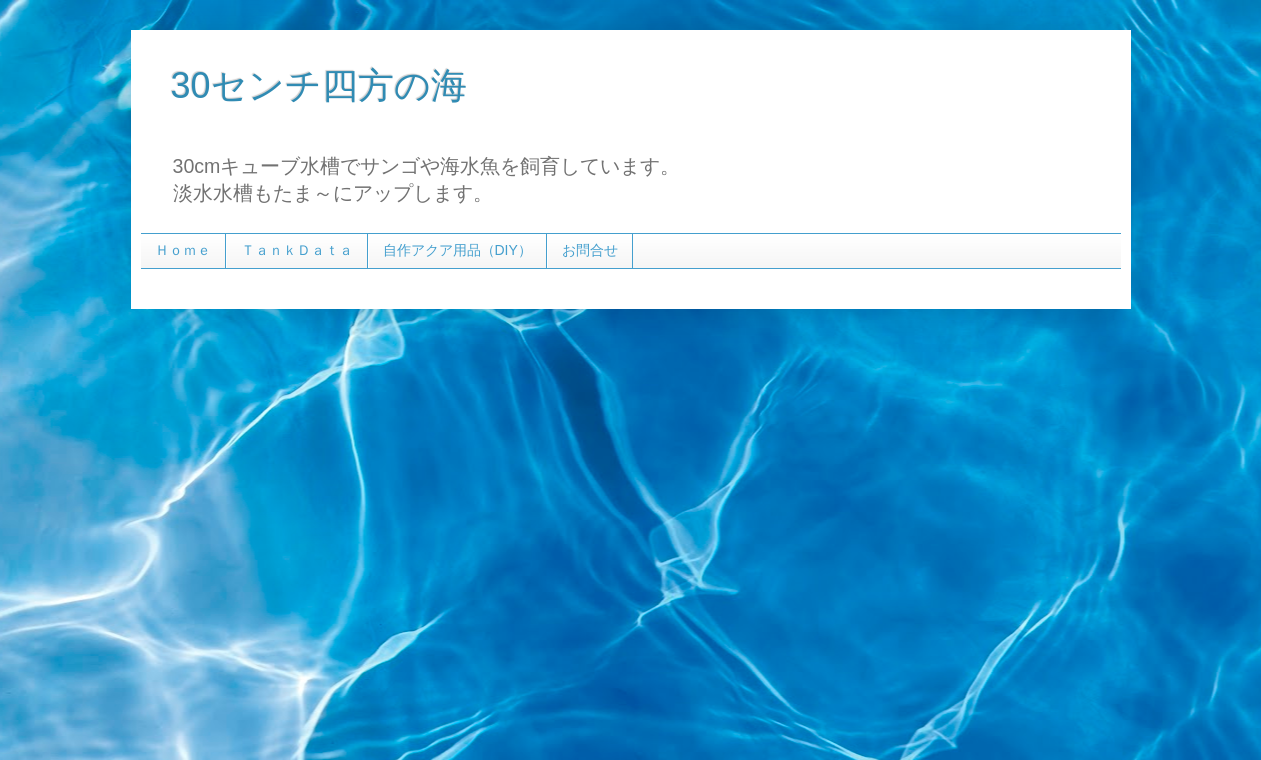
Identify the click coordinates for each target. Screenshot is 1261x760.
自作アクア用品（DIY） (457, 250)
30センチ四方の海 (319, 85)
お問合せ (590, 250)
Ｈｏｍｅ (183, 250)
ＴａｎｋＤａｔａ (297, 250)
